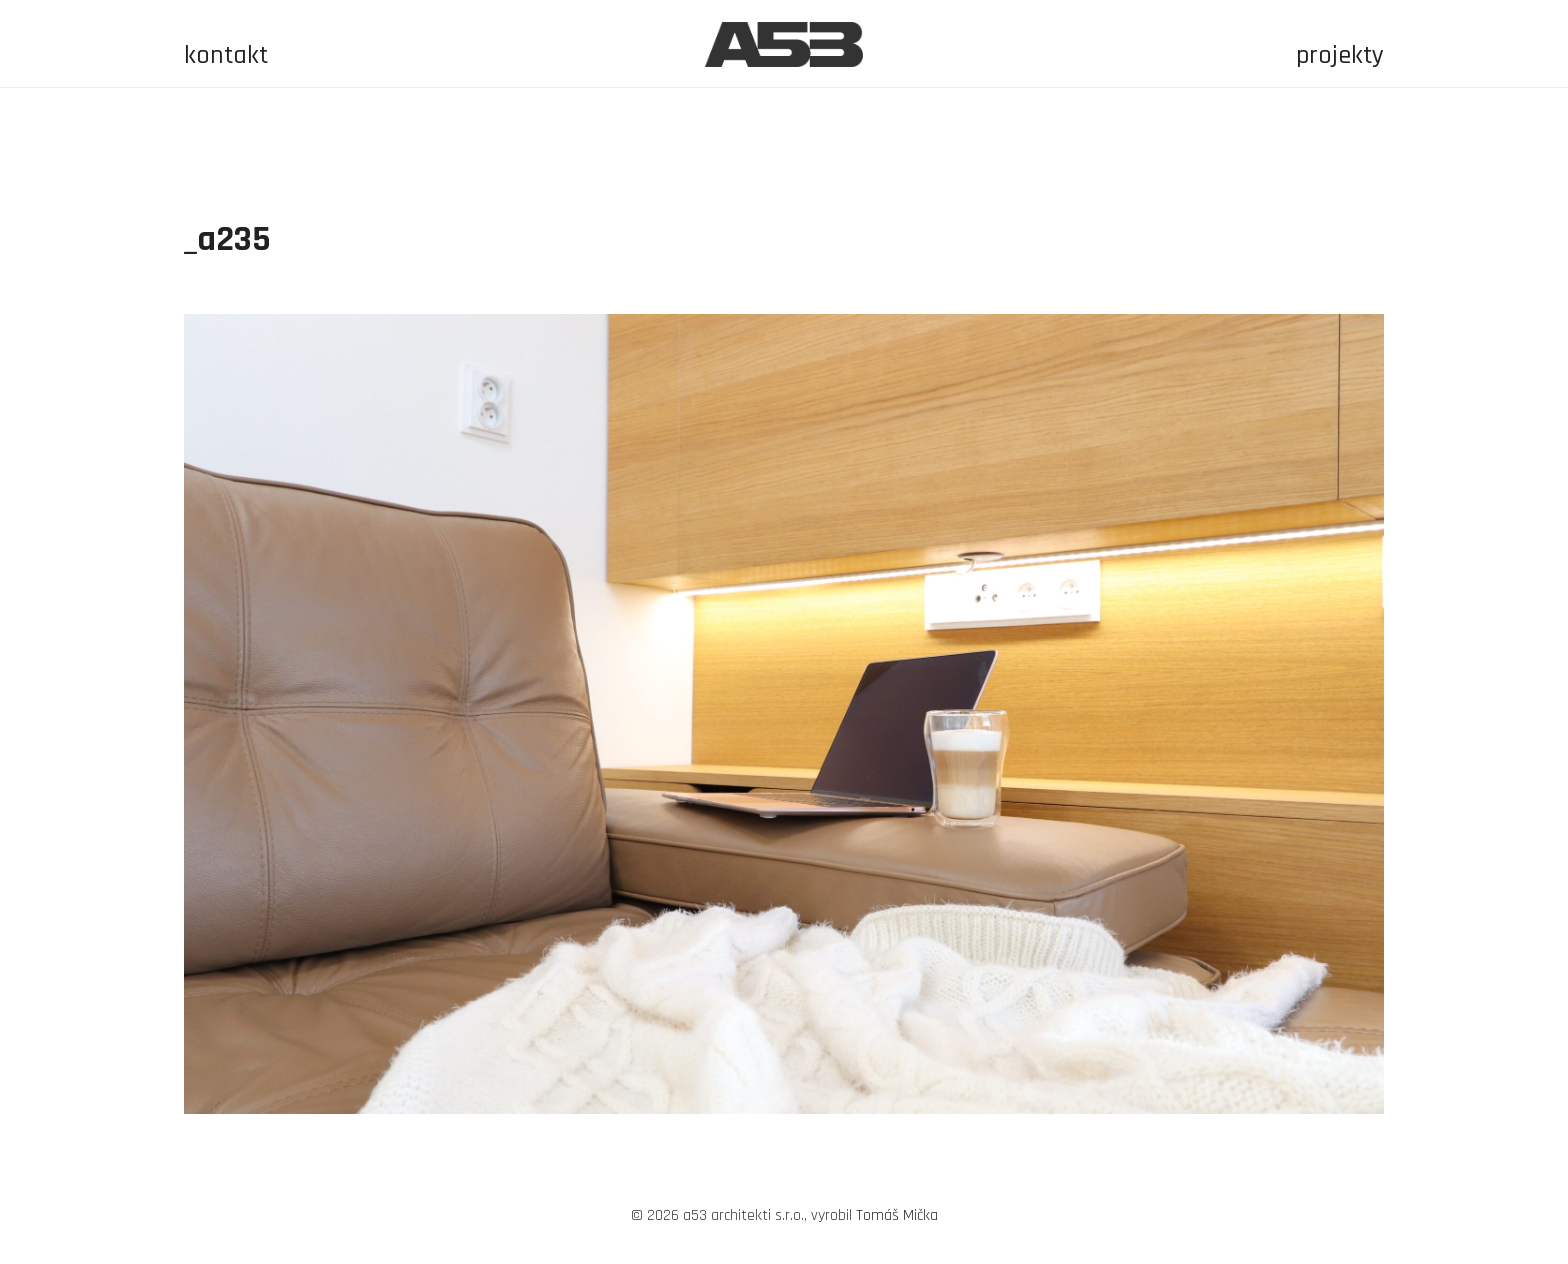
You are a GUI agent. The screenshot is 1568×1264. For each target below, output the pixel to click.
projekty (1340, 55)
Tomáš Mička (897, 1215)
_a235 (227, 239)
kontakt (226, 55)
